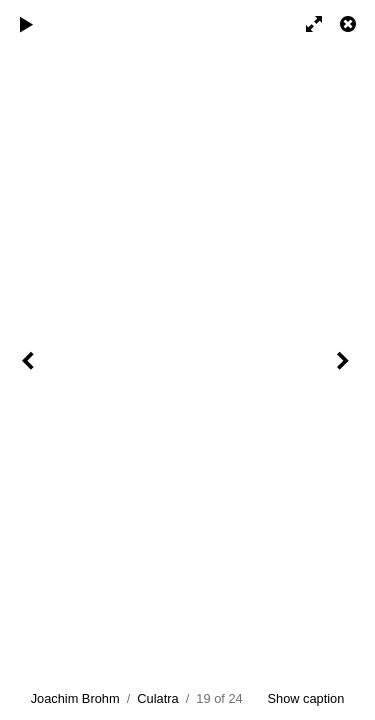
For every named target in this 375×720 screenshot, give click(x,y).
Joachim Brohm (75, 698)
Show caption (306, 698)
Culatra (157, 698)
